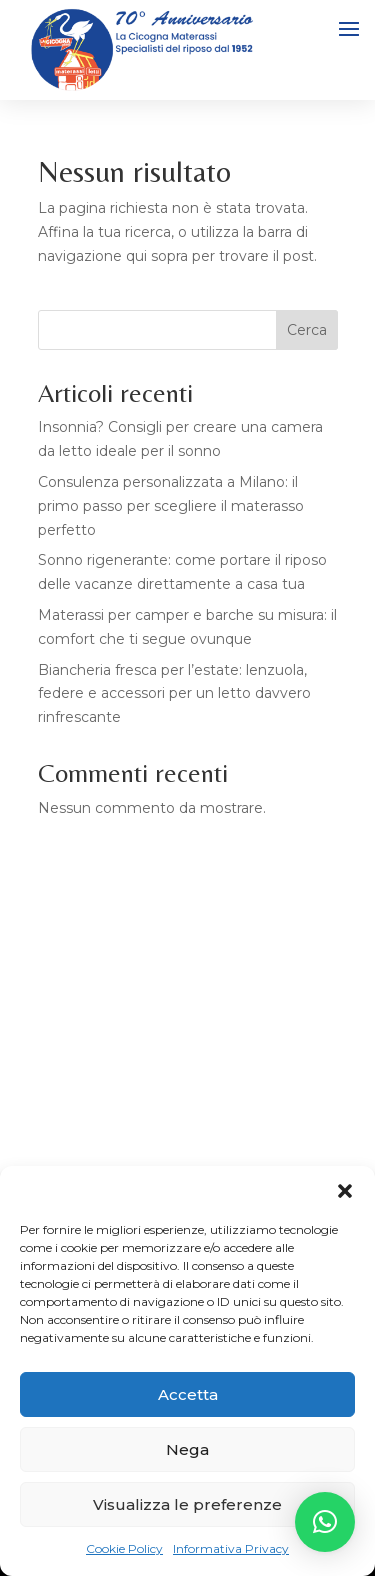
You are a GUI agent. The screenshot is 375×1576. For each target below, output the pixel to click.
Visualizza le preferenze (187, 1504)
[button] (345, 1191)
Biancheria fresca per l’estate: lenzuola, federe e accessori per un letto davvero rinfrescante (174, 694)
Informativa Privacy (231, 1548)
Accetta (188, 1394)
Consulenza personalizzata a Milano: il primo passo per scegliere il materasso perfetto (171, 506)
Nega (187, 1449)
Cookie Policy (124, 1548)
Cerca (307, 330)
